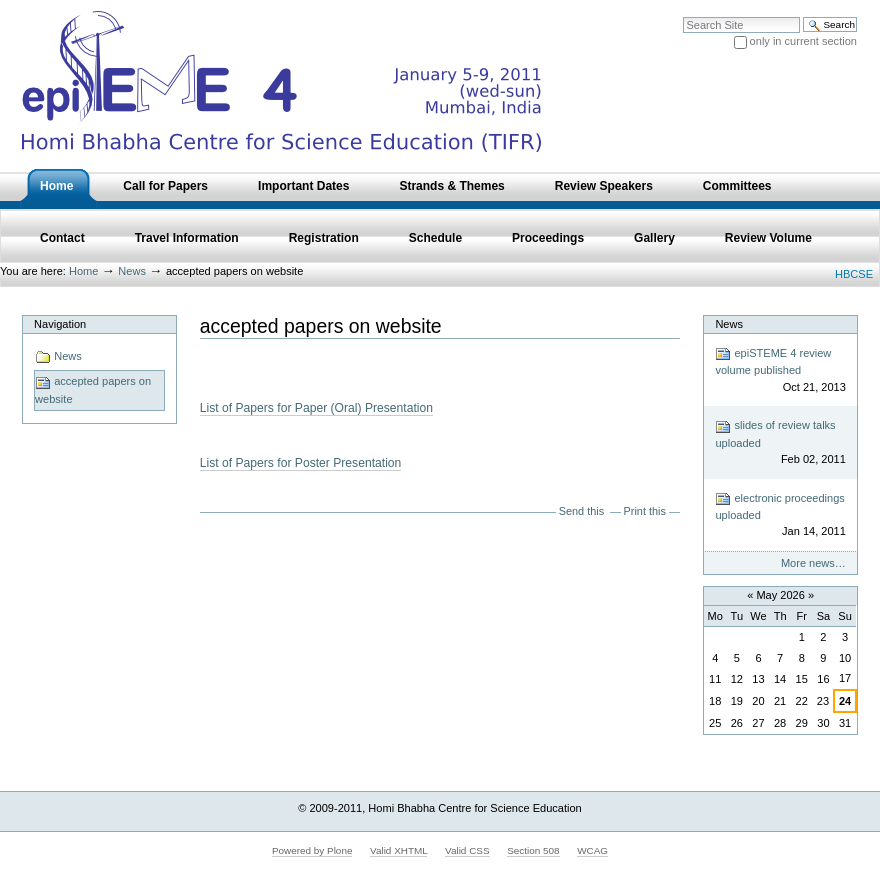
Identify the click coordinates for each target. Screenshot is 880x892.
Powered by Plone (312, 850)
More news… (813, 563)
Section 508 (533, 850)
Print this (645, 511)
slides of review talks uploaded (780, 443)
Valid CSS (467, 850)
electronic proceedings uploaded (780, 515)
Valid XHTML (398, 850)
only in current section (803, 41)
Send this (581, 511)
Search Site (682, 16)
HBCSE (854, 274)
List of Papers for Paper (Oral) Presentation (316, 408)
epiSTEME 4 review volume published (780, 370)
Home (83, 271)
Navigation (60, 324)
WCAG (592, 850)
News (132, 271)
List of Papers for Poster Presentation (301, 463)
